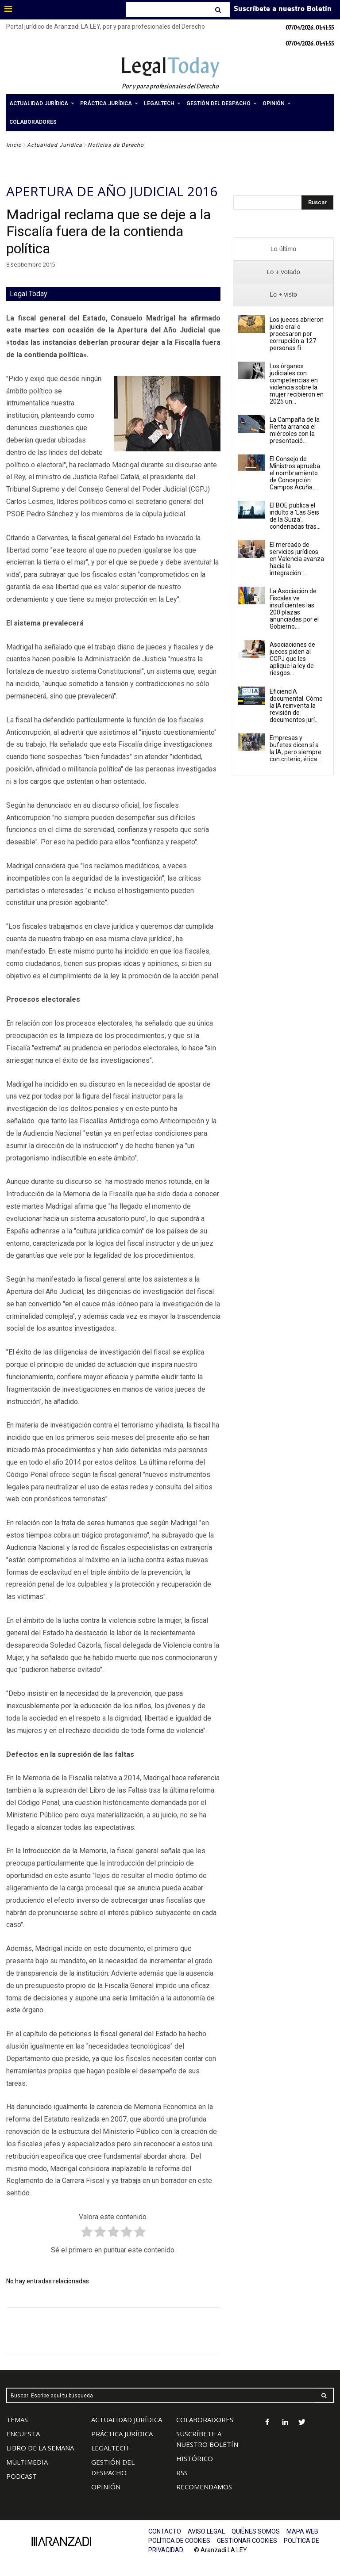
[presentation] (283, 249)
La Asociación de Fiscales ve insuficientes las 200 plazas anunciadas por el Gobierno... (294, 609)
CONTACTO (164, 2531)
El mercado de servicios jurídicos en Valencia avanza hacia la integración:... (297, 558)
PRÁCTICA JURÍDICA (122, 2433)
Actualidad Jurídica (54, 145)
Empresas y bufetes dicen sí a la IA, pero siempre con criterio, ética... (295, 748)
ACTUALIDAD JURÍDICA (126, 2419)
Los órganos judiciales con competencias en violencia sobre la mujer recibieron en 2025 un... (297, 384)
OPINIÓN (105, 2486)
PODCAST (21, 2476)
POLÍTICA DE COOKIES (179, 2540)
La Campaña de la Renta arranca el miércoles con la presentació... (295, 430)
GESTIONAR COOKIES (247, 2540)
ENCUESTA (23, 2433)
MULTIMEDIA (27, 2462)
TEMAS (17, 2419)
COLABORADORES (204, 2419)
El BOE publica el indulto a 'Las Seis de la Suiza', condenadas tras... (295, 516)
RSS (182, 2472)
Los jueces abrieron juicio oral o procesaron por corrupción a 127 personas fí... (297, 333)
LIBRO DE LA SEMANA (40, 2447)
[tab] (283, 249)
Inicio (14, 145)
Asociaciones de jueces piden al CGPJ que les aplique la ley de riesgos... (292, 658)
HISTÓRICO (194, 2458)
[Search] (219, 10)
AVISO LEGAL (206, 2531)
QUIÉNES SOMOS (256, 2531)
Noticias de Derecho (116, 145)
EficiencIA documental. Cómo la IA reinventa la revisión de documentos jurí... (296, 705)
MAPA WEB (302, 2531)
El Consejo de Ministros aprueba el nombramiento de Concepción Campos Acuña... (295, 473)
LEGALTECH (110, 2447)
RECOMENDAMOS (204, 2486)
